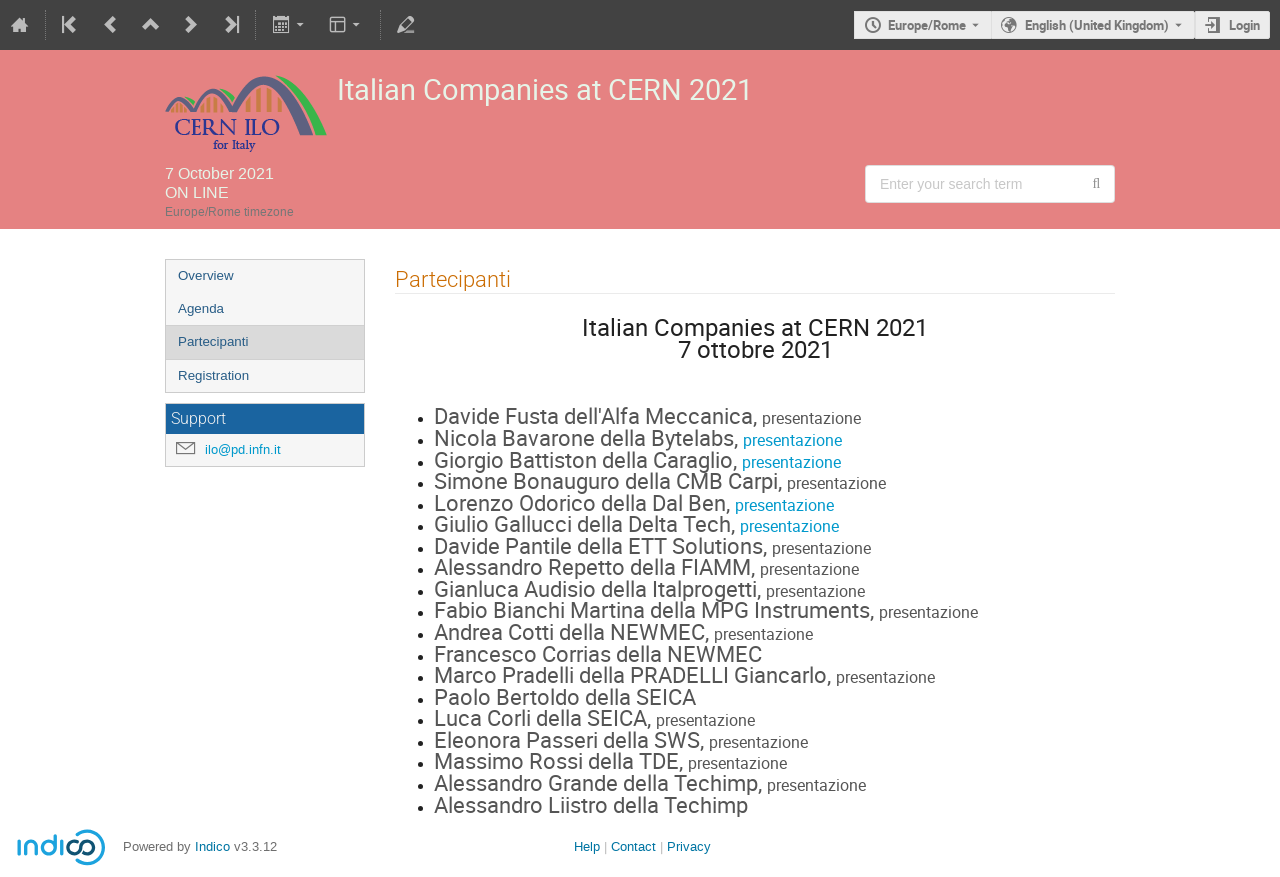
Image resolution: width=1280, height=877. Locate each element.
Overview (206, 275)
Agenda (201, 308)
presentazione (792, 440)
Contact (633, 846)
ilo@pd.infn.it (243, 449)
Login (1244, 25)
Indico (212, 846)
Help (587, 846)
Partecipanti (213, 341)
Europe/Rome (927, 25)
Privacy (689, 846)
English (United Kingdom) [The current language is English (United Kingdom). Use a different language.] (1097, 25)
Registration (213, 375)
